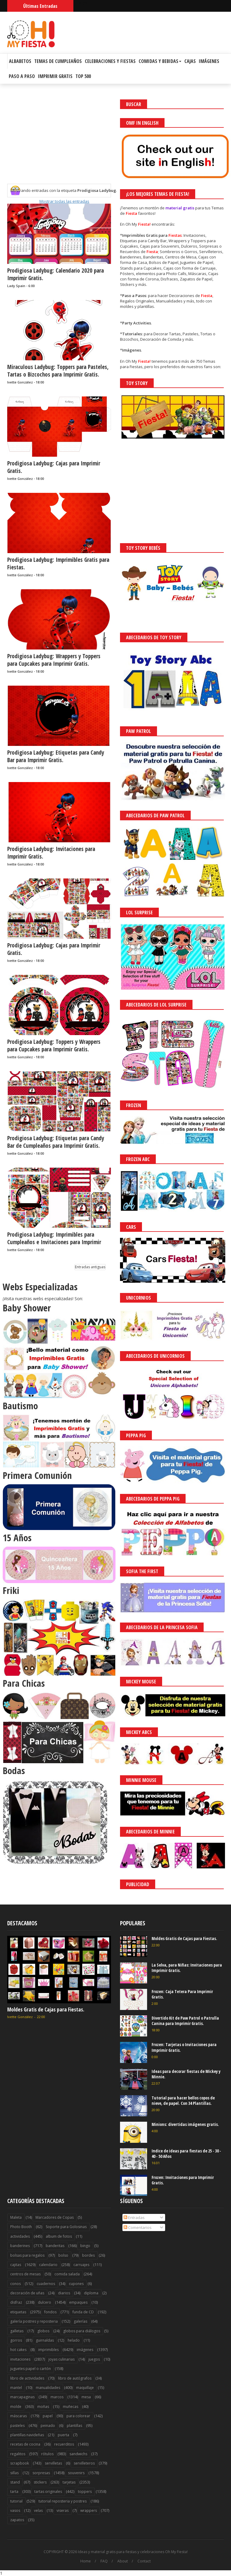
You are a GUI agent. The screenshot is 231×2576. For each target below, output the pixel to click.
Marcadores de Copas (54, 2217)
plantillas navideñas (27, 2434)
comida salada (67, 2274)
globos (43, 2330)
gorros (16, 2340)
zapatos (17, 2519)
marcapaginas (22, 2396)
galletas (16, 2330)
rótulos (47, 2453)
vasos (15, 2510)
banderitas (55, 2245)
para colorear (78, 2415)
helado (74, 2340)
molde (15, 2406)
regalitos (17, 2453)
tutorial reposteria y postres (62, 2501)
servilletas (53, 2463)
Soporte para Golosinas (66, 2226)
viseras (63, 2510)
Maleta (16, 2217)
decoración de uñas (27, 2293)
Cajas (190, 61)
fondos (50, 2312)
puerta (63, 2434)
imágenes (85, 2349)
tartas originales (48, 2491)
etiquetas (18, 2312)
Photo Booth (21, 2226)
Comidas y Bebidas (160, 61)
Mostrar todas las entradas (64, 201)
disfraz (16, 2302)
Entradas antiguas (90, 1266)
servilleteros (84, 2463)
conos (15, 2283)
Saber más (177, 2554)
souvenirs (76, 2472)
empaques (78, 2302)
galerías (80, 2321)
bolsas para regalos (27, 2255)
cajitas (15, 2264)
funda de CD (83, 2312)
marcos (57, 2396)
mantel (16, 2387)
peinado (48, 2425)
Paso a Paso (22, 76)
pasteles (17, 2425)
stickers (40, 2482)
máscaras (18, 2415)
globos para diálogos (81, 2330)
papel (48, 2415)
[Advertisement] (59, 141)
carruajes (81, 2264)
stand (15, 2482)
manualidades (48, 2387)
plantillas (74, 2425)
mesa (86, 2396)
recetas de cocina (25, 2444)
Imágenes (209, 61)
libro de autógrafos (74, 2378)
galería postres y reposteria (34, 2321)
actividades (20, 2236)
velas (38, 2510)
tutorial (16, 2501)
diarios (64, 2293)
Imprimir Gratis (55, 76)
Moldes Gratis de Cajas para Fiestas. (45, 2009)
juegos (94, 2359)
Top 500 (83, 76)
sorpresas (41, 2472)
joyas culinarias (61, 2359)
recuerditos (64, 2444)
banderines (20, 2245)
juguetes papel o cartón (30, 2368)
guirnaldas (45, 2340)
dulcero (44, 2302)
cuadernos (46, 2283)
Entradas (134, 2217)
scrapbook (19, 2463)
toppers (85, 2491)
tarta (14, 2491)
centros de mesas (25, 2274)
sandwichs (78, 2453)
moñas (43, 2406)
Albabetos (20, 61)
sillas (14, 2472)
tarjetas (69, 2482)
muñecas (70, 2406)
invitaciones (20, 2359)
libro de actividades (27, 2378)
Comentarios (138, 2227)
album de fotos (59, 2236)
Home (85, 2561)
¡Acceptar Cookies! (138, 2554)
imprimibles (48, 2349)
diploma (91, 2293)
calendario (48, 2264)
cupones (76, 2283)
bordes (88, 2255)
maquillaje (85, 2387)
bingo (85, 2245)
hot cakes (18, 2349)
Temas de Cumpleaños (58, 61)
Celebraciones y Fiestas (110, 61)
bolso (63, 2255)
